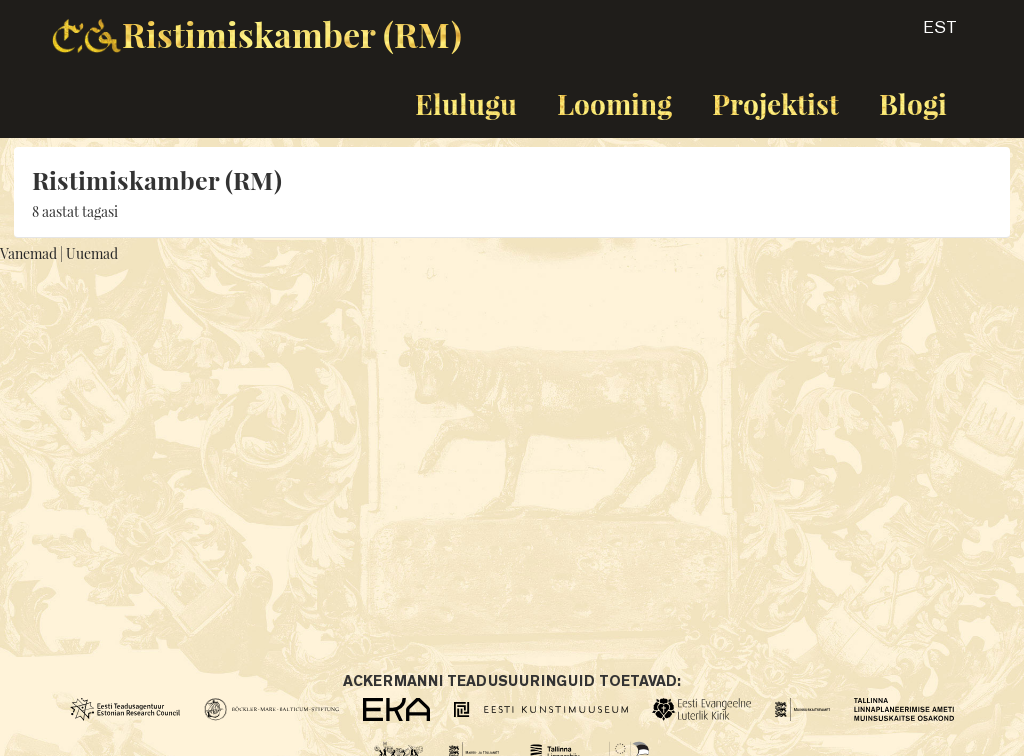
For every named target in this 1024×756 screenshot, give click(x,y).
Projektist (775, 103)
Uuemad (92, 253)
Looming (614, 103)
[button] (922, 34)
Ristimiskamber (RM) (292, 34)
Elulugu (466, 103)
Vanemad (28, 253)
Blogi (913, 103)
